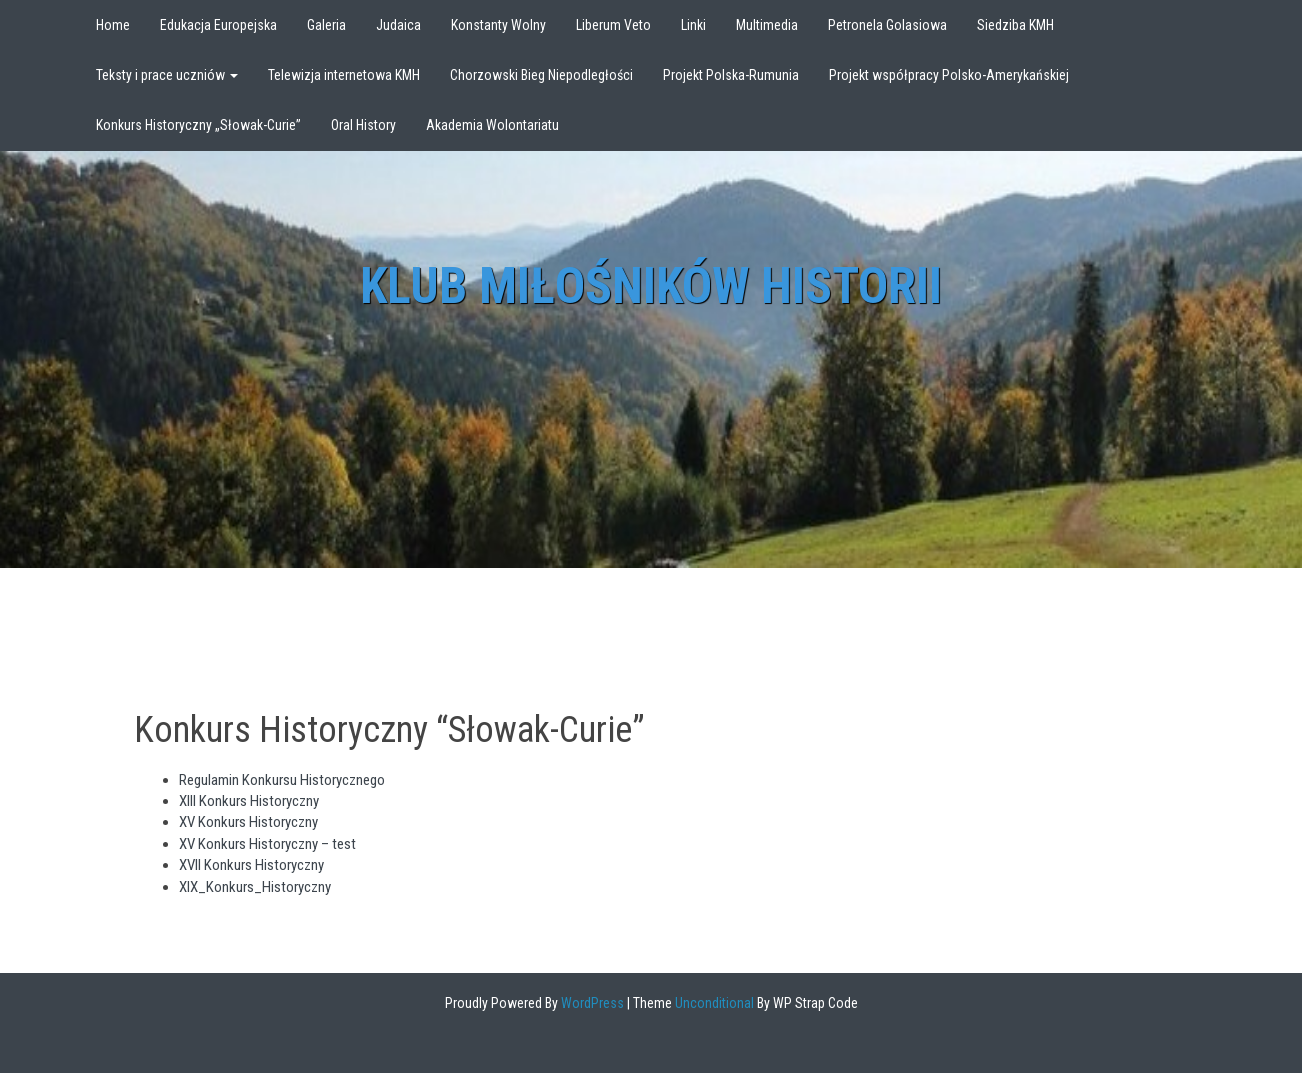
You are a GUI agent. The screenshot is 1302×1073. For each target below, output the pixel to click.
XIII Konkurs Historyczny (249, 801)
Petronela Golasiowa (887, 25)
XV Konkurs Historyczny (248, 822)
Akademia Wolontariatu (492, 125)
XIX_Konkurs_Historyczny (255, 887)
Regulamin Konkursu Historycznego (282, 780)
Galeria (326, 25)
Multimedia (767, 25)
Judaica (398, 25)
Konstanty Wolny (498, 25)
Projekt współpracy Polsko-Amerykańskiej (949, 75)
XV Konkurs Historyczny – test (267, 844)
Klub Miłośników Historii (651, 286)
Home (113, 25)
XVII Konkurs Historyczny (251, 865)
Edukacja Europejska (218, 25)
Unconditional (713, 1003)
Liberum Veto (613, 25)
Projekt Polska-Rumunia (731, 75)
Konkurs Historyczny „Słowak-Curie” (198, 125)
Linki (693, 25)
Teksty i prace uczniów (167, 75)
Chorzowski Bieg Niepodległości (541, 75)
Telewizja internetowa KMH (344, 75)
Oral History (363, 125)
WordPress (591, 1003)
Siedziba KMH (1015, 25)
